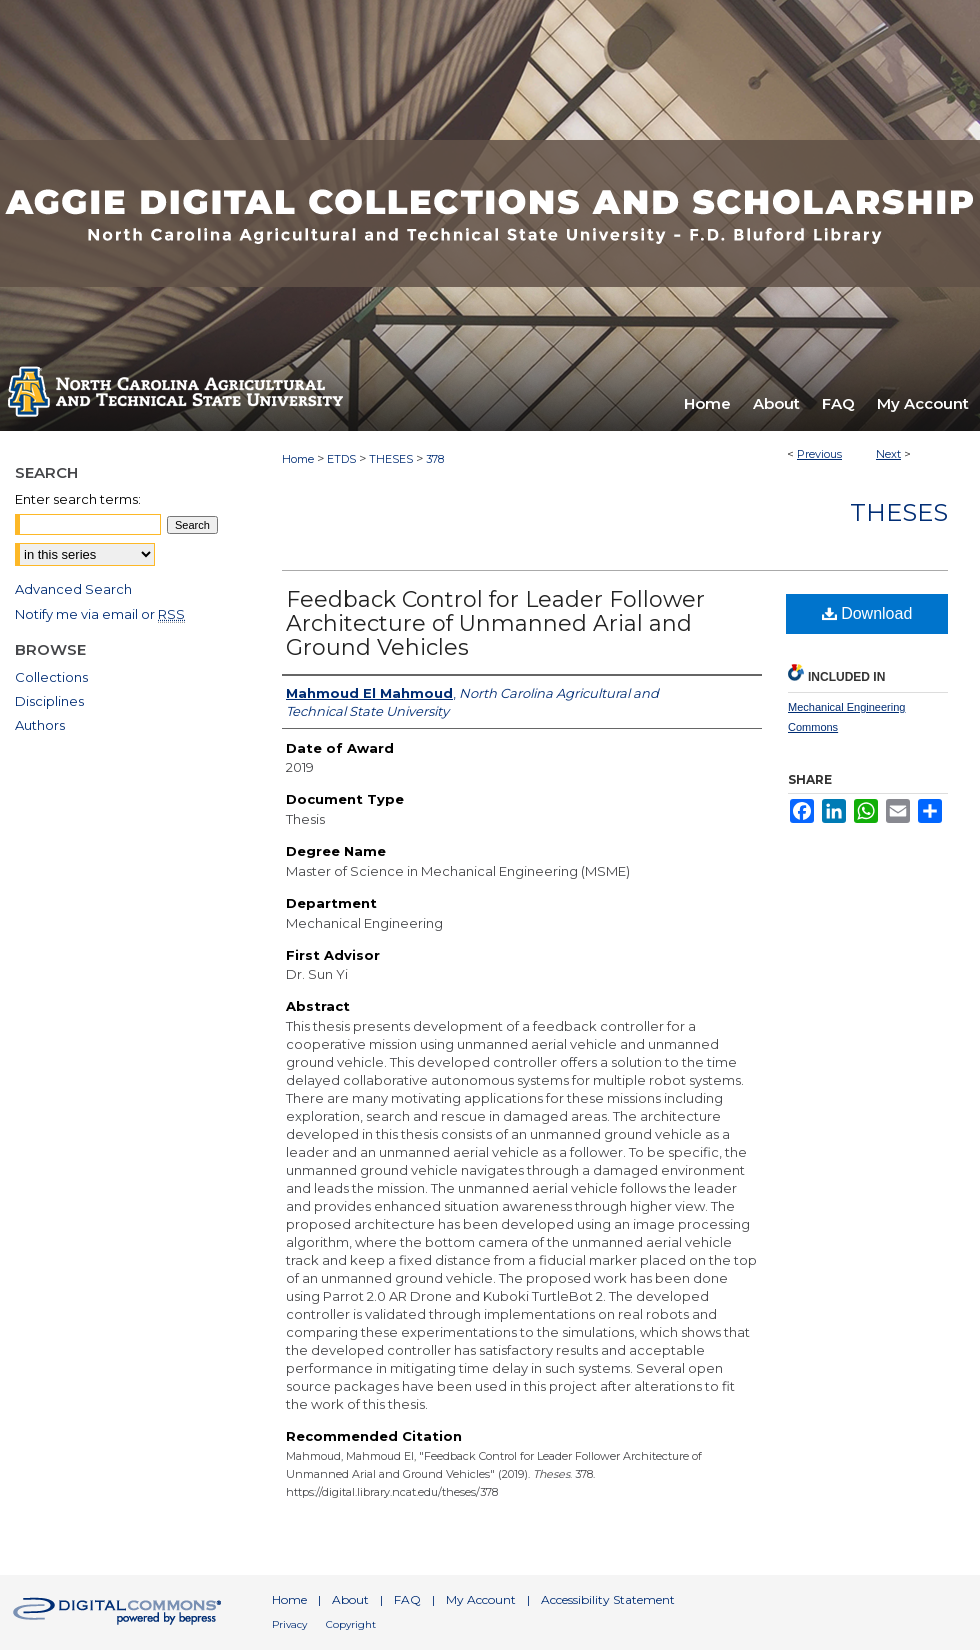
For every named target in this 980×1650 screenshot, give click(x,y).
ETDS (341, 459)
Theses (899, 512)
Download (867, 613)
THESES (391, 459)
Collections (51, 677)
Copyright (351, 1624)
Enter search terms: (78, 499)
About (350, 1599)
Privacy (289, 1624)
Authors (40, 725)
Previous (819, 454)
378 (435, 459)
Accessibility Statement (608, 1599)
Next (888, 454)
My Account (481, 1599)
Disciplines (49, 701)
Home (298, 459)
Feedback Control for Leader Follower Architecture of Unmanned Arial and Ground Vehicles (495, 623)
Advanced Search (73, 589)
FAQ (407, 1599)
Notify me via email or (100, 614)
